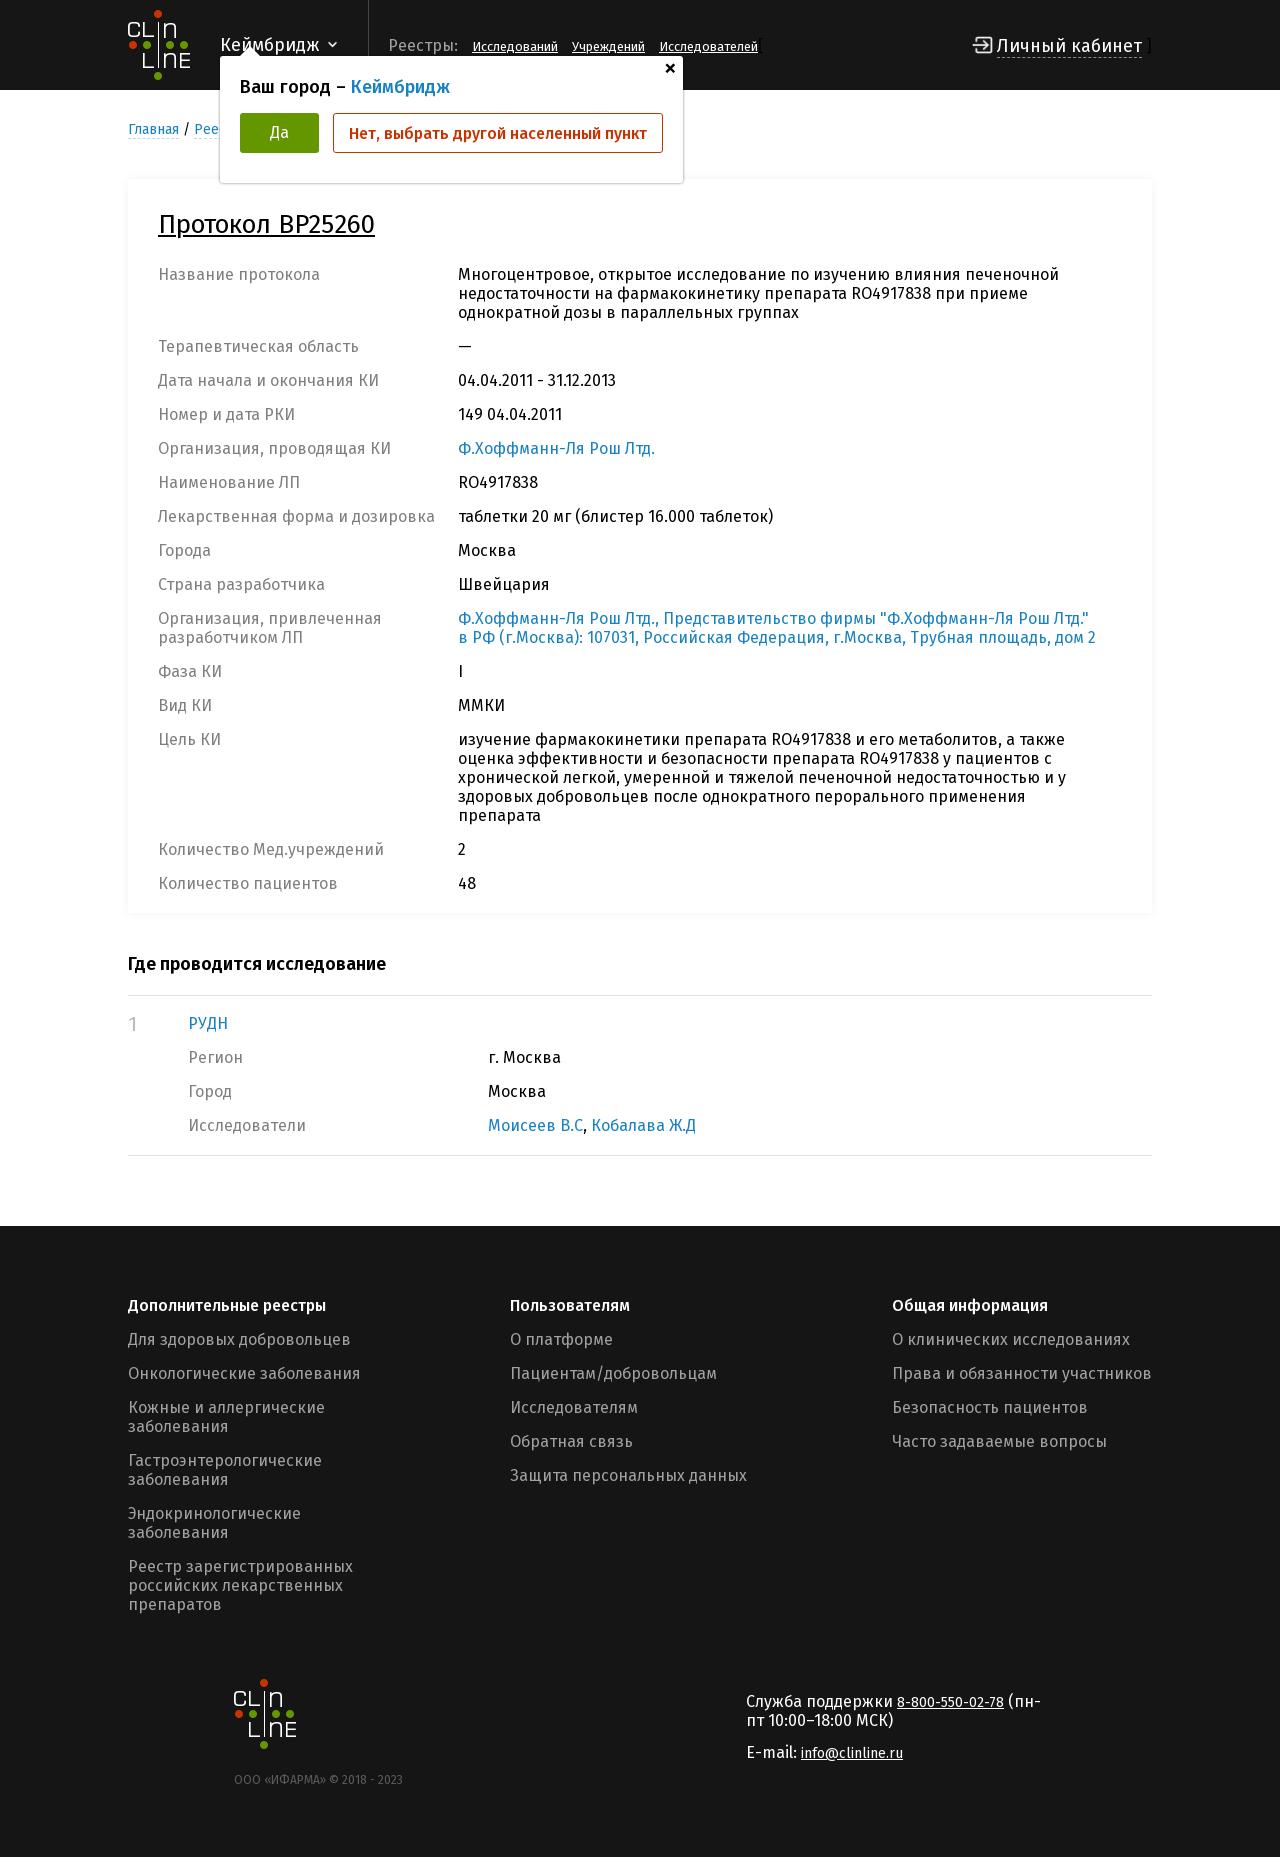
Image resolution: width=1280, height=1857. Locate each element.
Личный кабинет (1069, 46)
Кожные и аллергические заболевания (226, 1417)
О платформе (561, 1339)
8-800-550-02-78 (950, 1702)
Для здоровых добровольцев (239, 1339)
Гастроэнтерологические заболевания (225, 1470)
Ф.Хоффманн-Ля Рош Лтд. (556, 448)
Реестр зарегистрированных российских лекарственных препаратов (240, 1585)
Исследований (515, 46)
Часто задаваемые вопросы (999, 1441)
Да (279, 132)
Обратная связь (571, 1441)
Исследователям (574, 1407)
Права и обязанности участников (1022, 1373)
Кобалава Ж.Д (643, 1125)
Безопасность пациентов (990, 1407)
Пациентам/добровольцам (613, 1373)
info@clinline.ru (852, 1753)
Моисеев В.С (535, 1125)
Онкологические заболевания (244, 1373)
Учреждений (608, 46)
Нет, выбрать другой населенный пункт (498, 133)
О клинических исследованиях (1011, 1339)
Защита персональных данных (628, 1475)
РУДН (208, 1023)
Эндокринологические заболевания (214, 1523)
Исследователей (708, 46)
